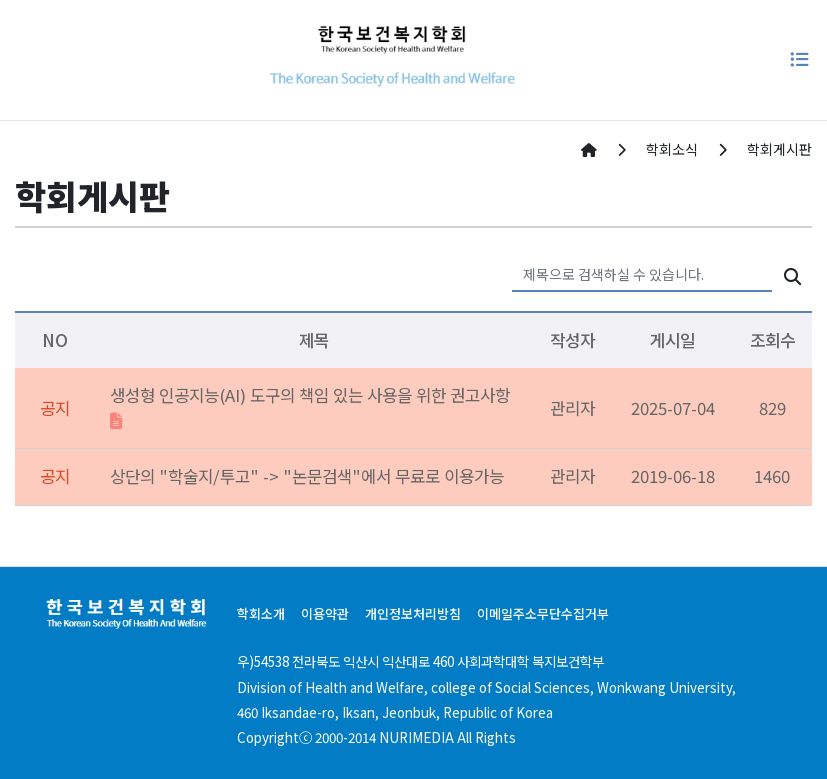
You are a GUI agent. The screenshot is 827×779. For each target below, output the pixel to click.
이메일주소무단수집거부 (543, 613)
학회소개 (261, 613)
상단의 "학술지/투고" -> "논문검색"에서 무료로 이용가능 (307, 476)
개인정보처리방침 (413, 613)
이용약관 (325, 613)
